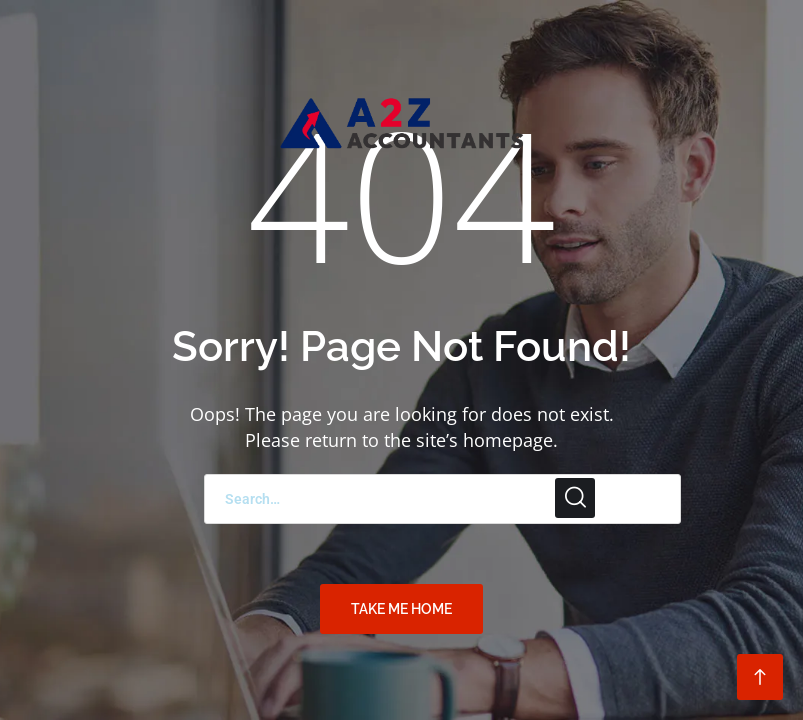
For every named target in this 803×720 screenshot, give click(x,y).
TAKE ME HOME (401, 609)
